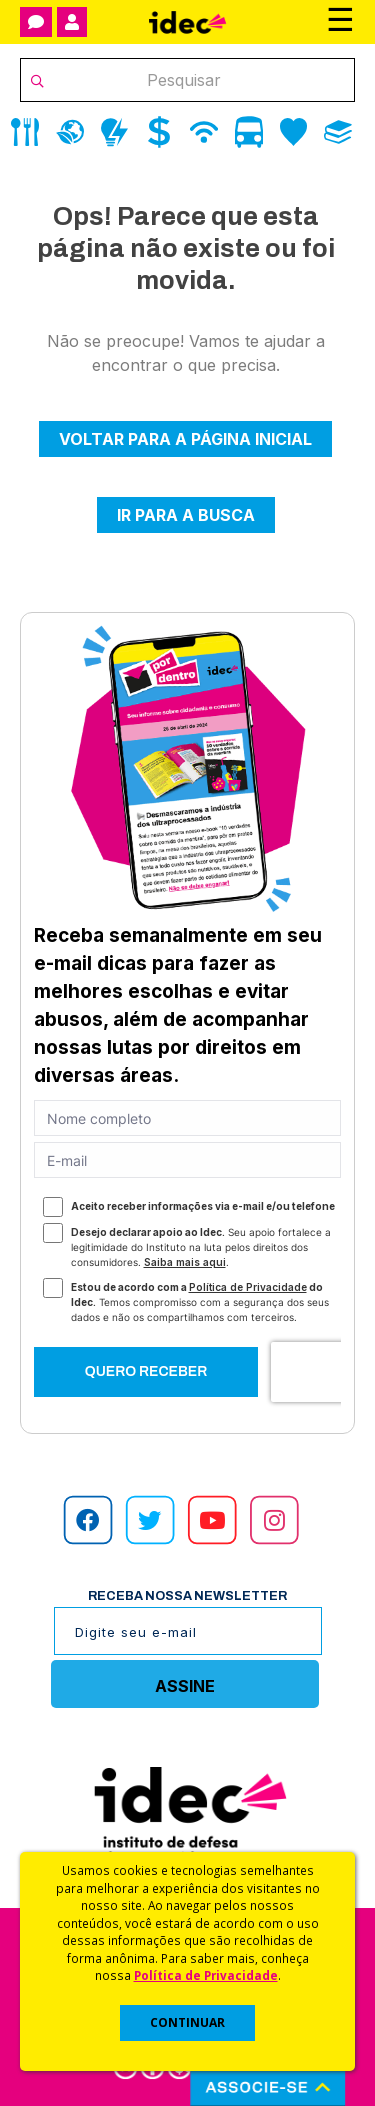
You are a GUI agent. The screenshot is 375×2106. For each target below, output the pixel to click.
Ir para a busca (186, 515)
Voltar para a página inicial (185, 439)
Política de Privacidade (206, 1975)
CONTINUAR (187, 2022)
